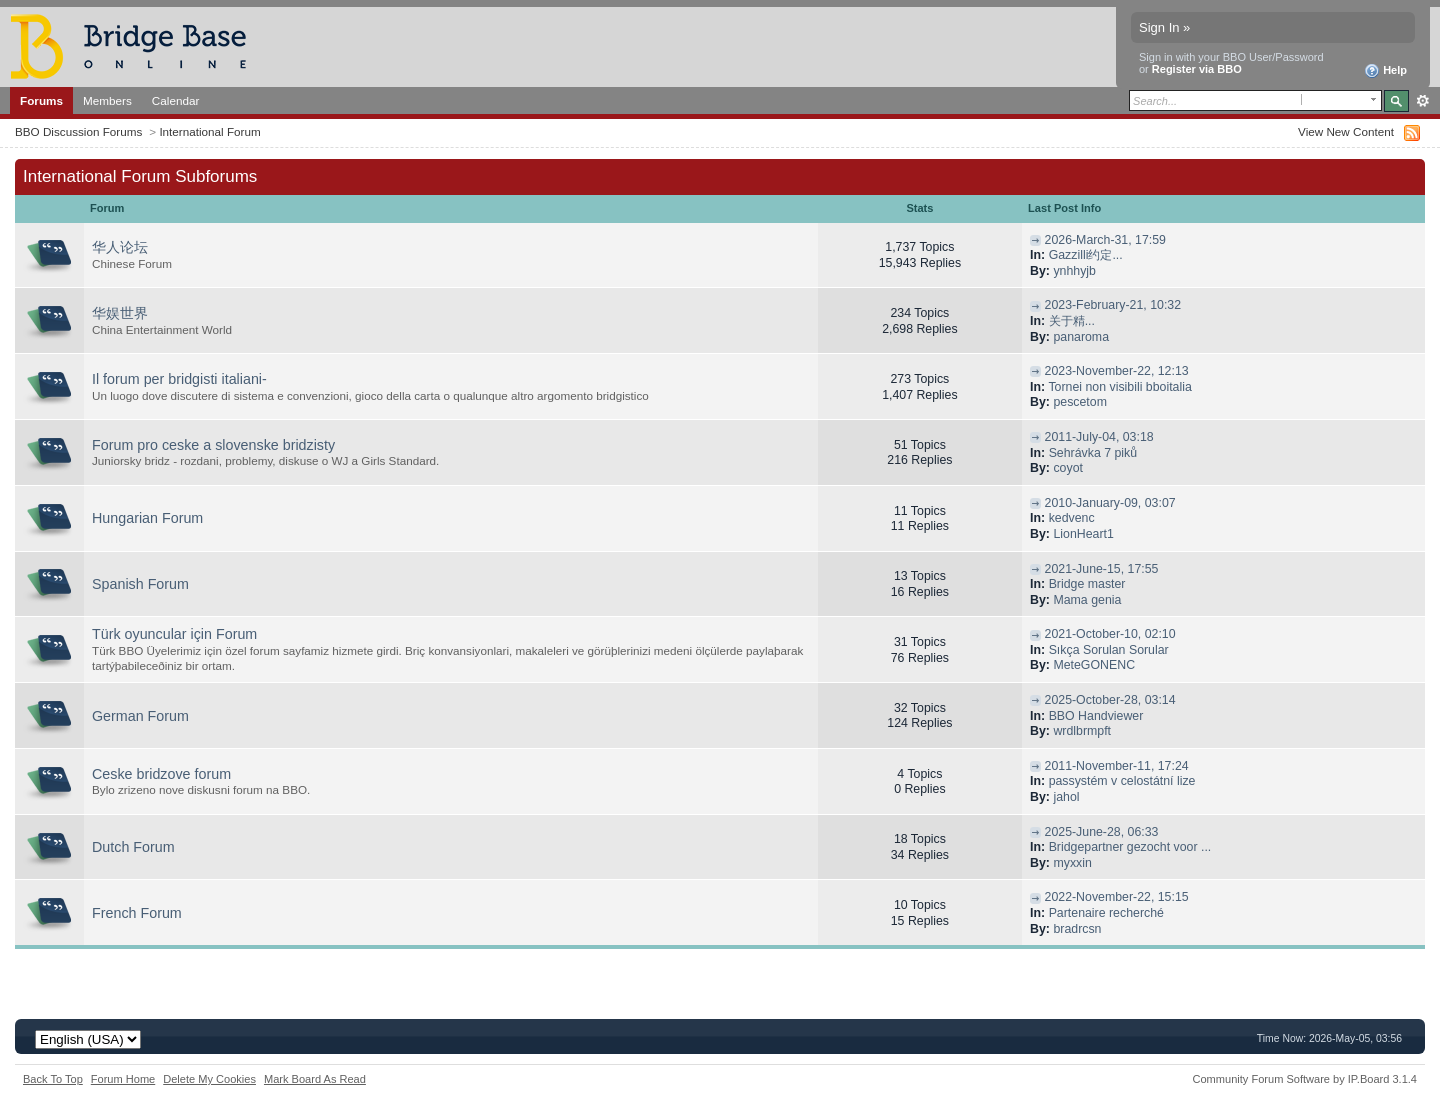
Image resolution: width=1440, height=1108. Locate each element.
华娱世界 (120, 313)
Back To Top (53, 1079)
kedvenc (1072, 518)
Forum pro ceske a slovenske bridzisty (213, 445)
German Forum (140, 716)
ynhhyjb (1074, 271)
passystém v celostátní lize (1122, 781)
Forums (41, 100)
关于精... (1072, 321)
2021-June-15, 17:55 (1102, 569)
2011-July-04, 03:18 (1099, 437)
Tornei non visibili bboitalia (1119, 387)
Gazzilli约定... (1086, 255)
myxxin (1072, 863)
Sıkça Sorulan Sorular (1109, 650)
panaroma (1081, 337)
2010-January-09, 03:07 (1110, 503)
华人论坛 (120, 247)
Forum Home (123, 1079)
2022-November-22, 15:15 (1117, 897)
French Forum (137, 913)
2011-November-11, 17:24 (1117, 766)
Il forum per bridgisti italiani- (179, 379)
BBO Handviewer (1096, 716)
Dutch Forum (133, 847)
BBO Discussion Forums (78, 131)
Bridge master (1087, 584)
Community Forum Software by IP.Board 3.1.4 (1304, 1079)
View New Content (1346, 131)
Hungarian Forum (147, 518)
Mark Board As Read (315, 1079)
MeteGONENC (1094, 665)
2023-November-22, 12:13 (1117, 371)
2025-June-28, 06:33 (1102, 832)
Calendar (176, 100)
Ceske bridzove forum (161, 774)
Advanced (1422, 101)
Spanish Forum (140, 584)
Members (107, 100)
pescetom (1080, 402)
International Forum (209, 131)
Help (1385, 71)
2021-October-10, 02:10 (1110, 634)
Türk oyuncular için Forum (174, 634)
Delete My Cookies (209, 1079)
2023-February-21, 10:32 (1113, 305)
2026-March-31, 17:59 (1105, 240)
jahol (1066, 797)
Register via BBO (1197, 69)
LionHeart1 (1083, 534)
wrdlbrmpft (1082, 731)
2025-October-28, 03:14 (1110, 700)
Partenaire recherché (1106, 913)
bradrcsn (1077, 929)
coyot (1068, 468)
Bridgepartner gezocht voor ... (1130, 847)
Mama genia (1087, 600)
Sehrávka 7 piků (1093, 453)
